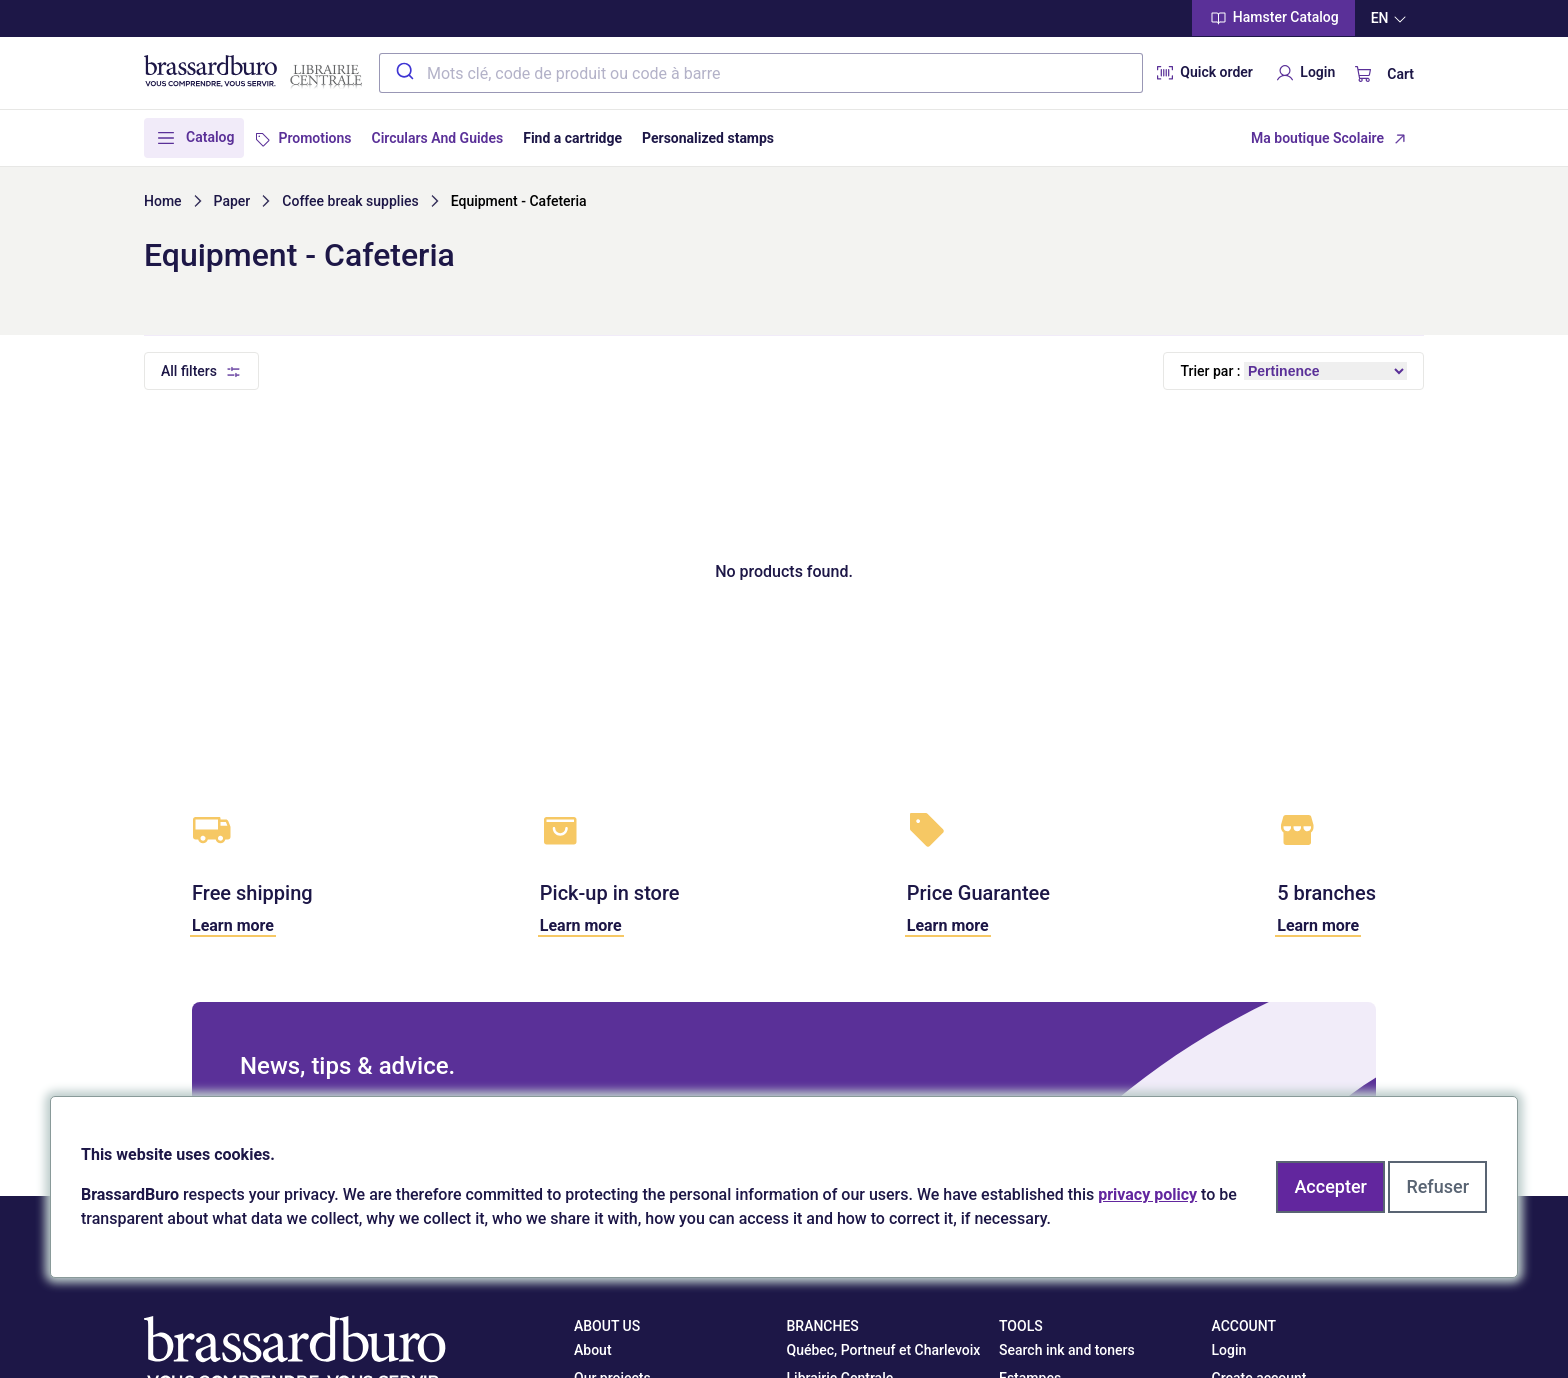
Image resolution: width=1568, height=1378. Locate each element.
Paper (232, 201)
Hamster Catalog (1273, 18)
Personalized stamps (708, 138)
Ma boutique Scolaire (1317, 138)
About (593, 1350)
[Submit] (403, 73)
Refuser (1437, 1186)
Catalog (210, 137)
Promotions (314, 138)
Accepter (1330, 1186)
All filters (189, 371)
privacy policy (1147, 1194)
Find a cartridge (572, 138)
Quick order (1203, 73)
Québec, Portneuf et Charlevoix (884, 1350)
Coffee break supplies (350, 201)
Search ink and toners (1067, 1350)
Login (1304, 73)
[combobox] (761, 73)
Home (163, 201)
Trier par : (1210, 371)
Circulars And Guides (438, 138)
